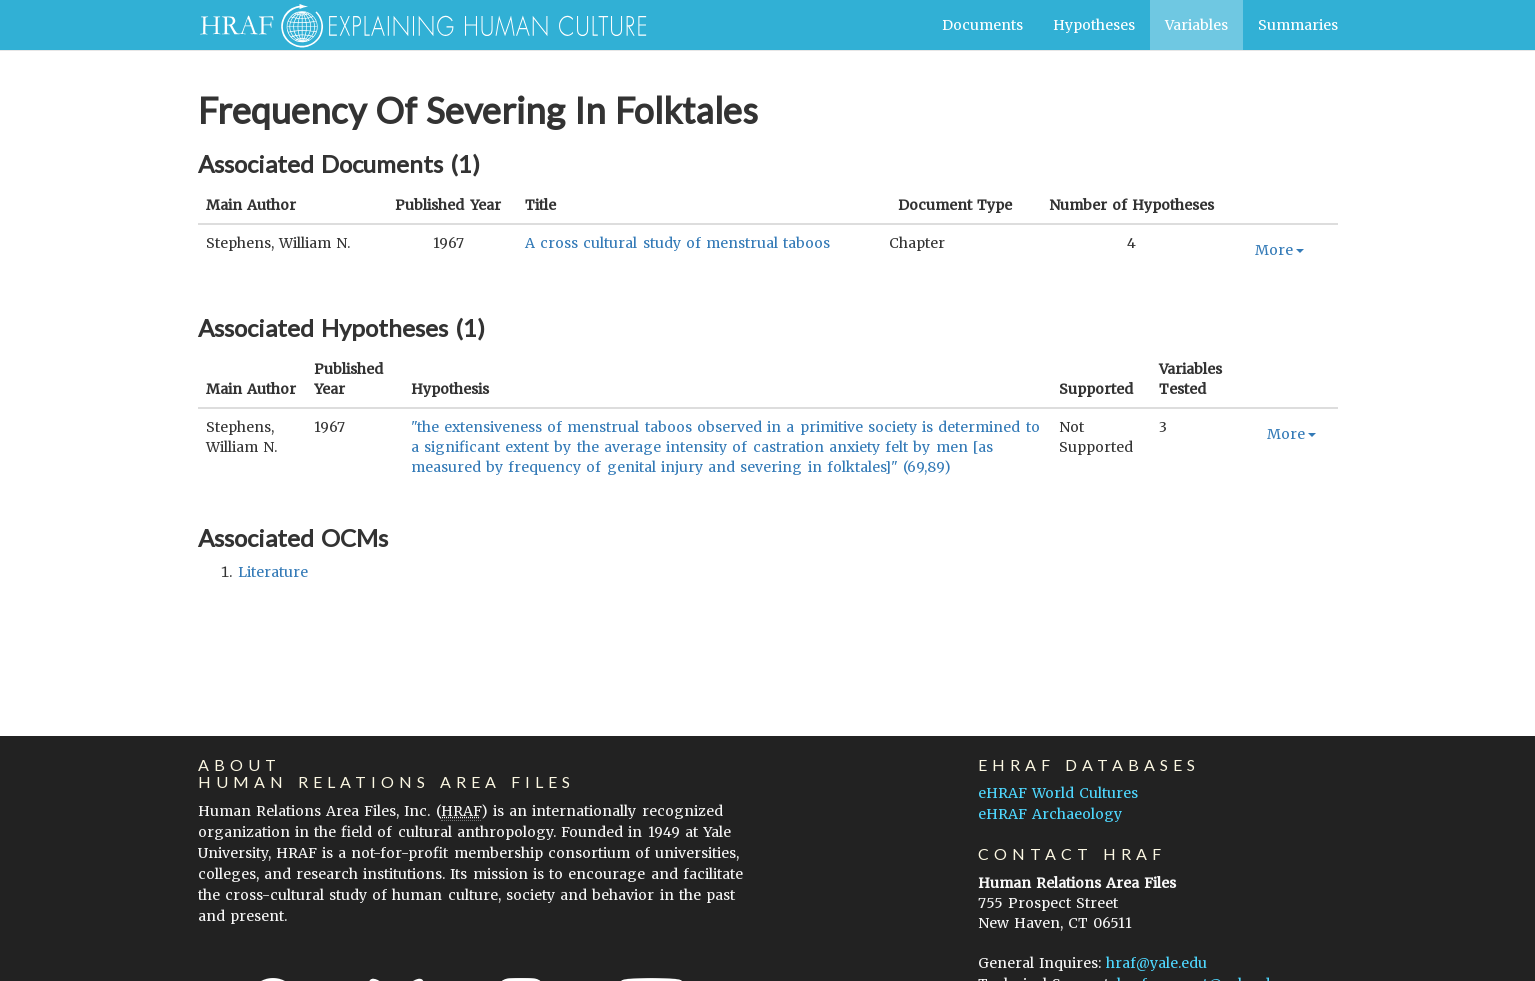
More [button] (1279, 250)
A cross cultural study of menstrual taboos (677, 243)
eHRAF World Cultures (1058, 793)
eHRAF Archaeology (1050, 814)
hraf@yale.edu (1156, 963)
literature (273, 572)
